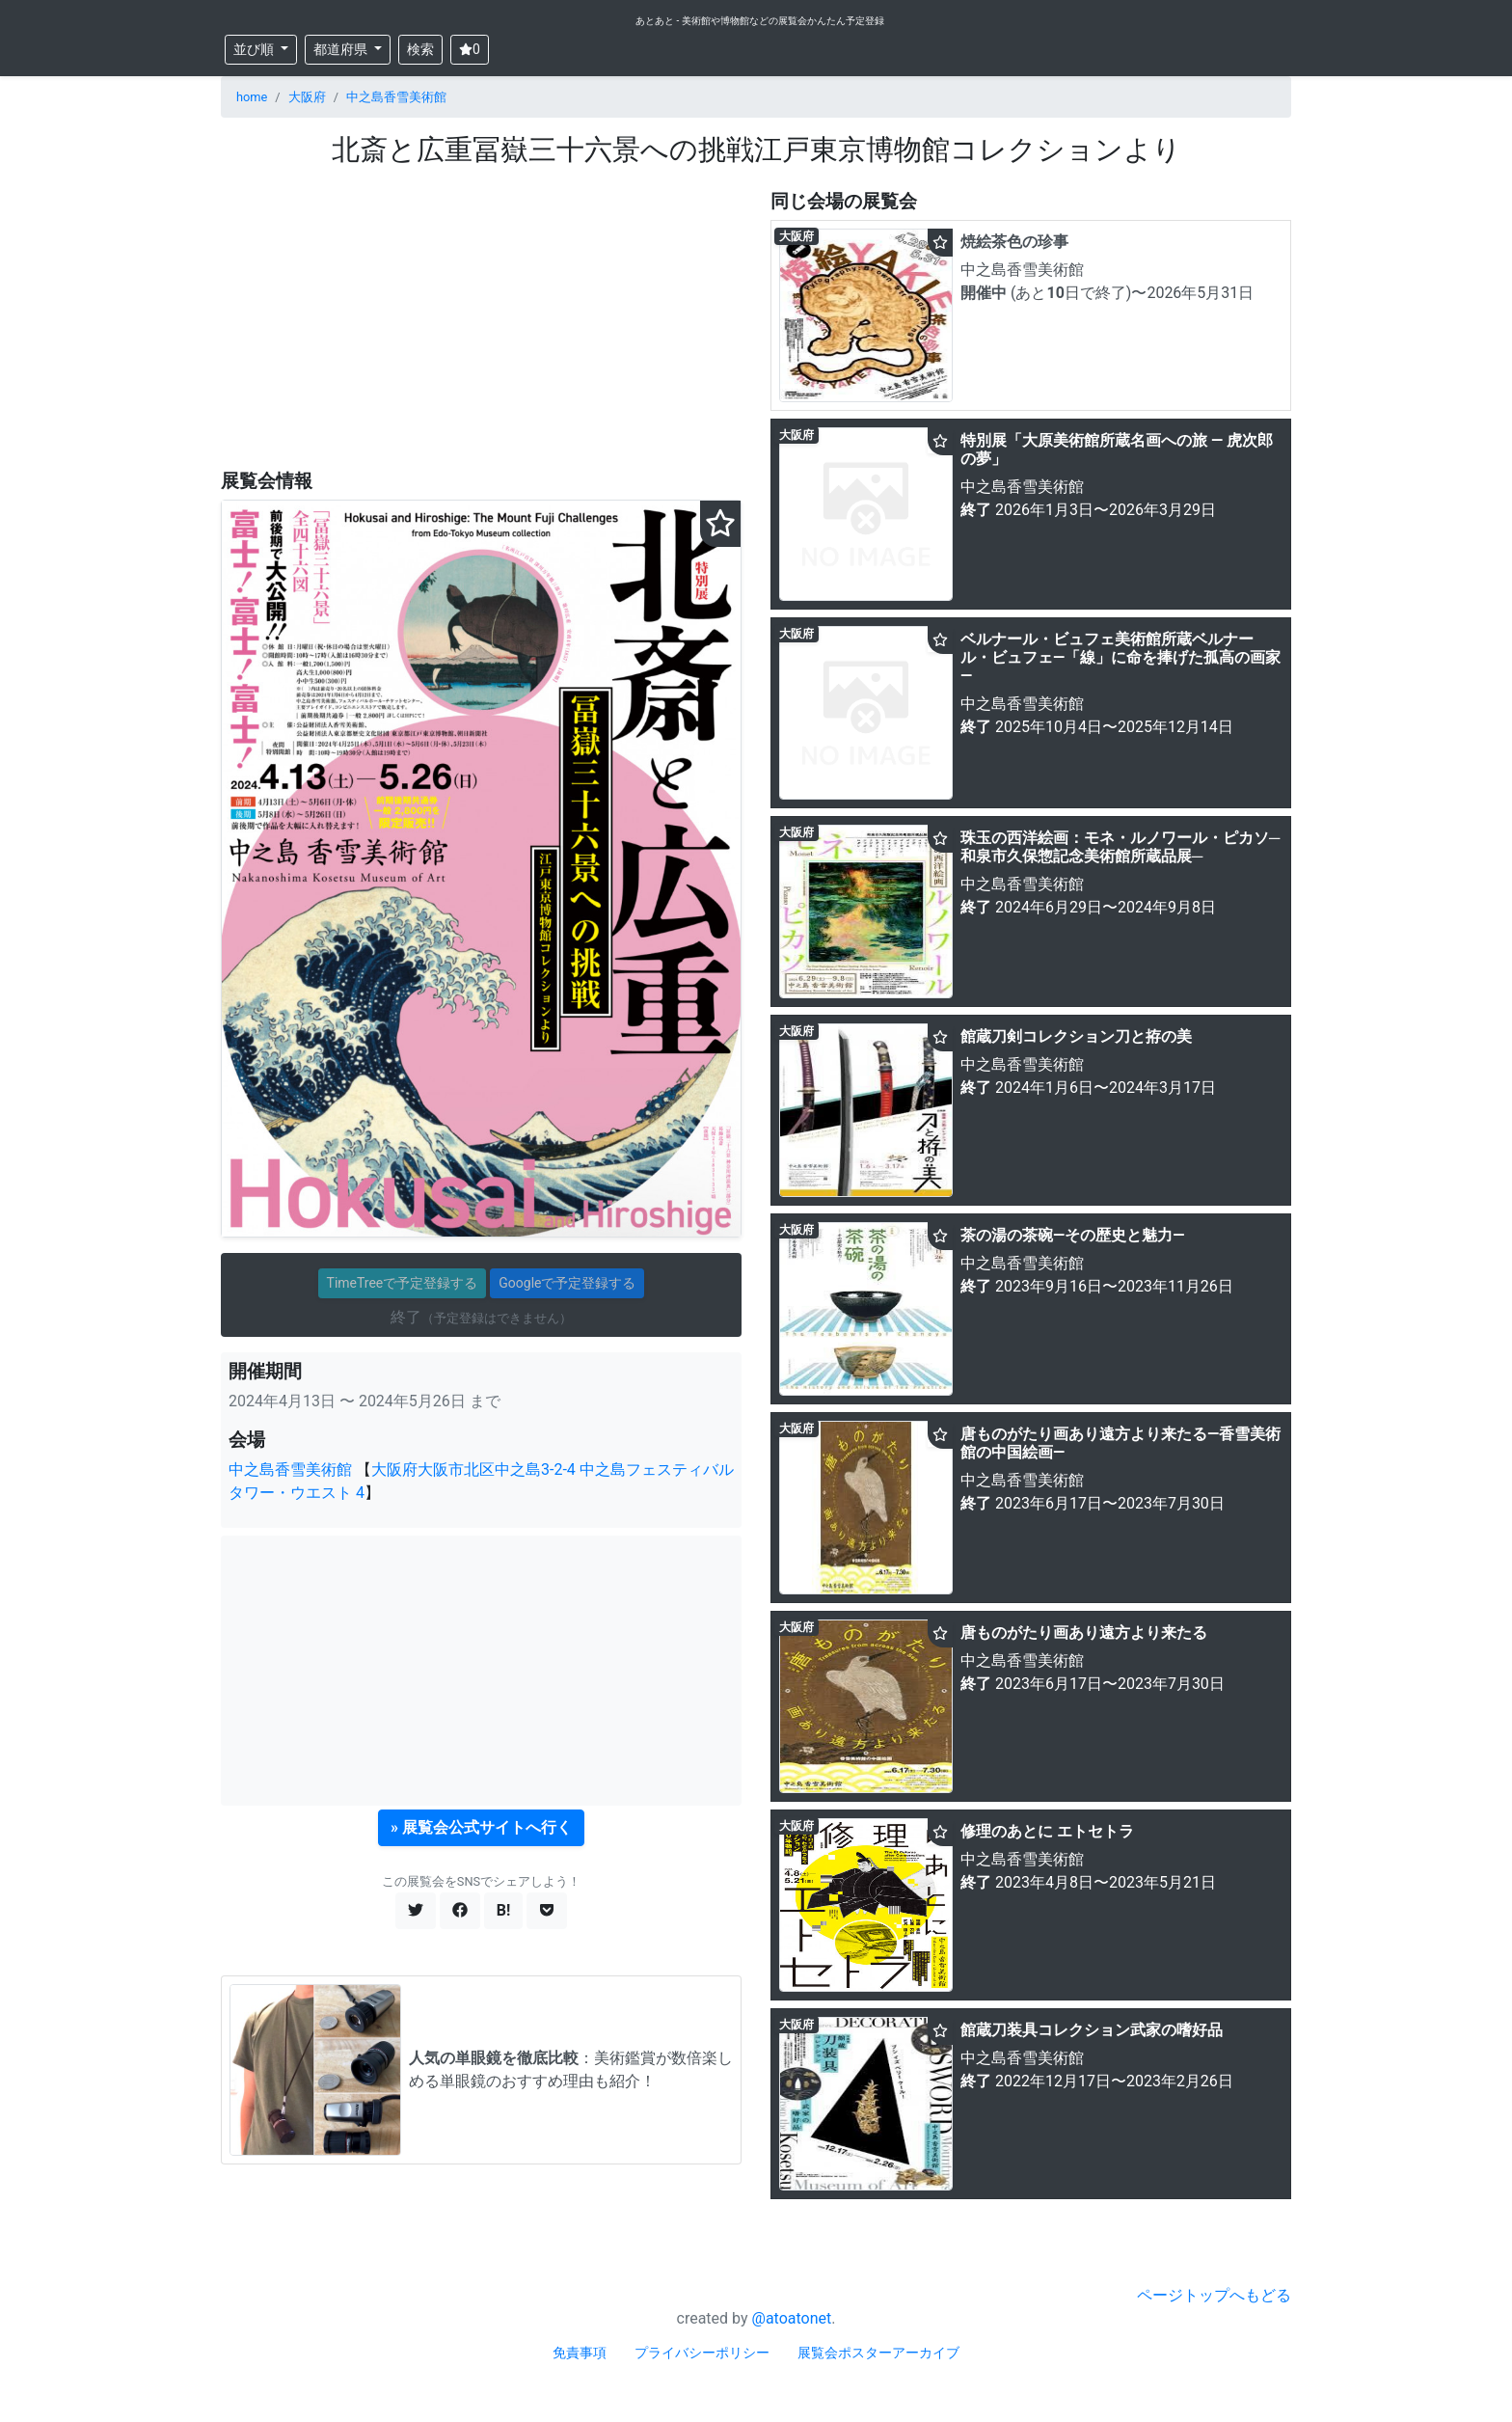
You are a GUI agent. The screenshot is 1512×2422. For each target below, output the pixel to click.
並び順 (255, 49)
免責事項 (580, 2352)
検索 (420, 49)
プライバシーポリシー (702, 2352)
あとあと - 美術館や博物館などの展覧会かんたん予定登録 (759, 20)
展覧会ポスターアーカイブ (878, 2352)
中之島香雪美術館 (396, 97)
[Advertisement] (481, 319)
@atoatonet (792, 2318)
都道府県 (341, 49)
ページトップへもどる (1214, 2295)
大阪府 (307, 97)
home (251, 97)
